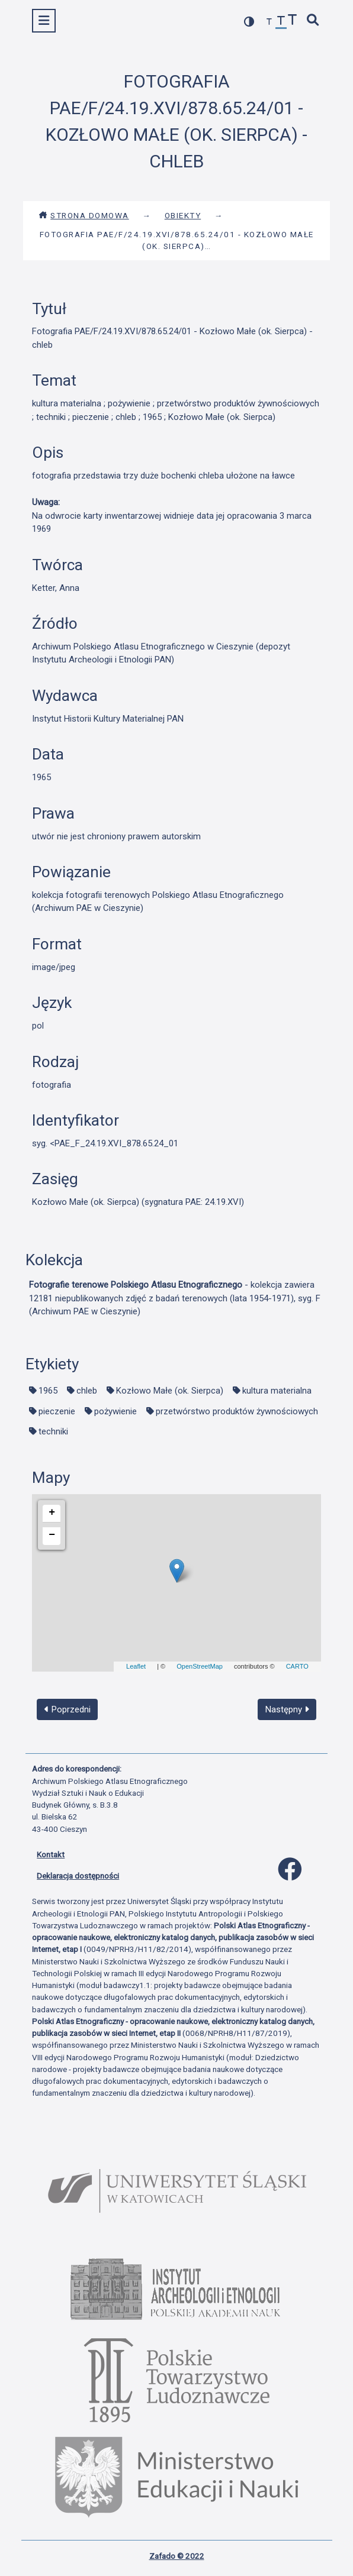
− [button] (52, 1535)
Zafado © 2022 (176, 2556)
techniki (53, 1431)
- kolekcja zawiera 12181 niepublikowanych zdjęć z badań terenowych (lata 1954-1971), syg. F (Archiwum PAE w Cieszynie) (174, 1298)
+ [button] (52, 1512)
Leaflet (136, 1666)
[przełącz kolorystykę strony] (249, 21)
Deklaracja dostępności (78, 1875)
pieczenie (56, 1411)
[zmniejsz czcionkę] (269, 22)
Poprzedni (67, 1709)
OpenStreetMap (199, 1666)
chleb (86, 1390)
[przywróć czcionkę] (281, 22)
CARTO (297, 1666)
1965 (47, 1390)
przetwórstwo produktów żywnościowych (237, 1411)
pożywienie (115, 1411)
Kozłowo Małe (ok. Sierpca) (169, 1390)
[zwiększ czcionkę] (293, 21)
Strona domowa (84, 215)
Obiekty (183, 215)
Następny (287, 1709)
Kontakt (51, 1854)
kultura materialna (277, 1390)
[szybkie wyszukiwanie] (313, 21)
